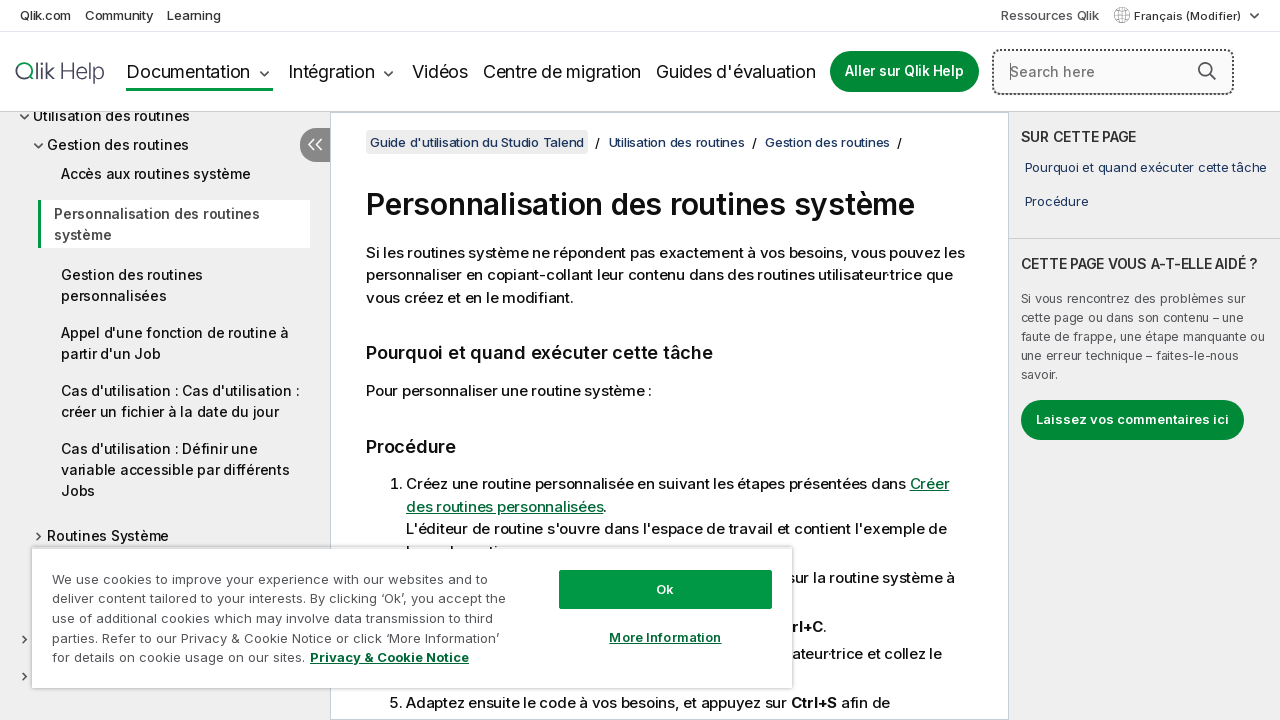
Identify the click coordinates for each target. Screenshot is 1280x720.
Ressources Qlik (1049, 15)
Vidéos (440, 71)
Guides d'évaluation (735, 71)
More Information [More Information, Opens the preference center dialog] (650, 622)
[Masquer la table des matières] (315, 145)
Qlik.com (45, 15)
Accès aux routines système (156, 173)
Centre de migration (562, 71)
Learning (193, 15)
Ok (650, 574)
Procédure (1057, 201)
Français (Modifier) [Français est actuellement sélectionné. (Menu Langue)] (1189, 16)
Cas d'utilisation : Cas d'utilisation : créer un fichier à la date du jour (180, 401)
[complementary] (1144, 416)
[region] (403, 610)
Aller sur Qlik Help (904, 71)
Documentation (188, 71)
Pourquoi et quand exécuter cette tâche (1146, 167)
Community (119, 15)
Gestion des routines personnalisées (132, 285)
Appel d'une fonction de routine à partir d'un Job (175, 343)
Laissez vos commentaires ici (1132, 419)
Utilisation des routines (111, 115)
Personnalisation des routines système (157, 224)
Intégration (331, 71)
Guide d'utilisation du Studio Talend (477, 142)
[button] (1207, 71)
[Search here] (1113, 72)
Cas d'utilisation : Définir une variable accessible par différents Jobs (175, 469)
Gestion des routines (118, 144)
